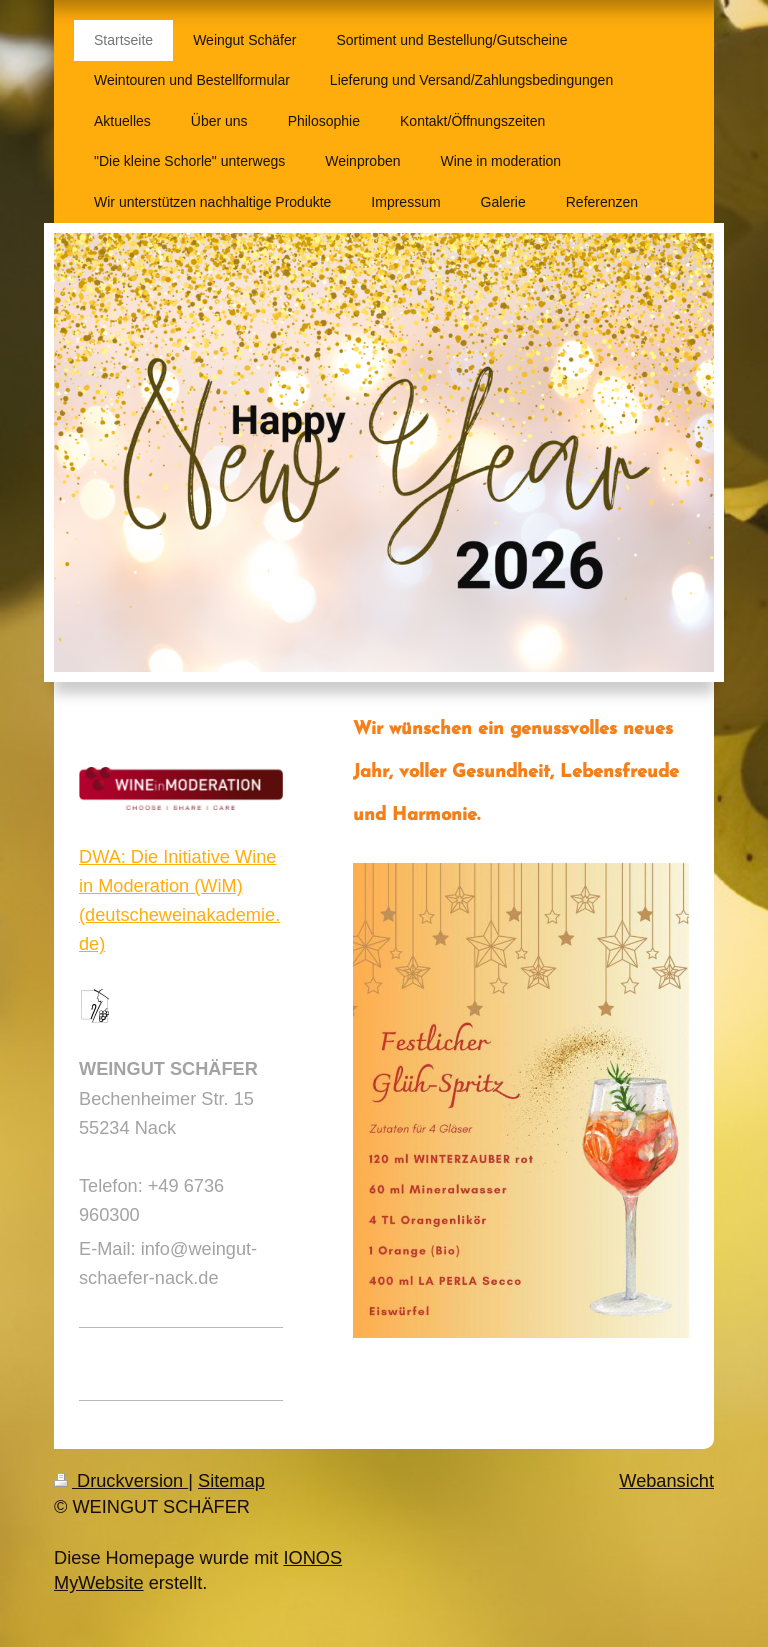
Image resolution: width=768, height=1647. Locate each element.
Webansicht (666, 1481)
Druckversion (121, 1481)
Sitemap (231, 1481)
